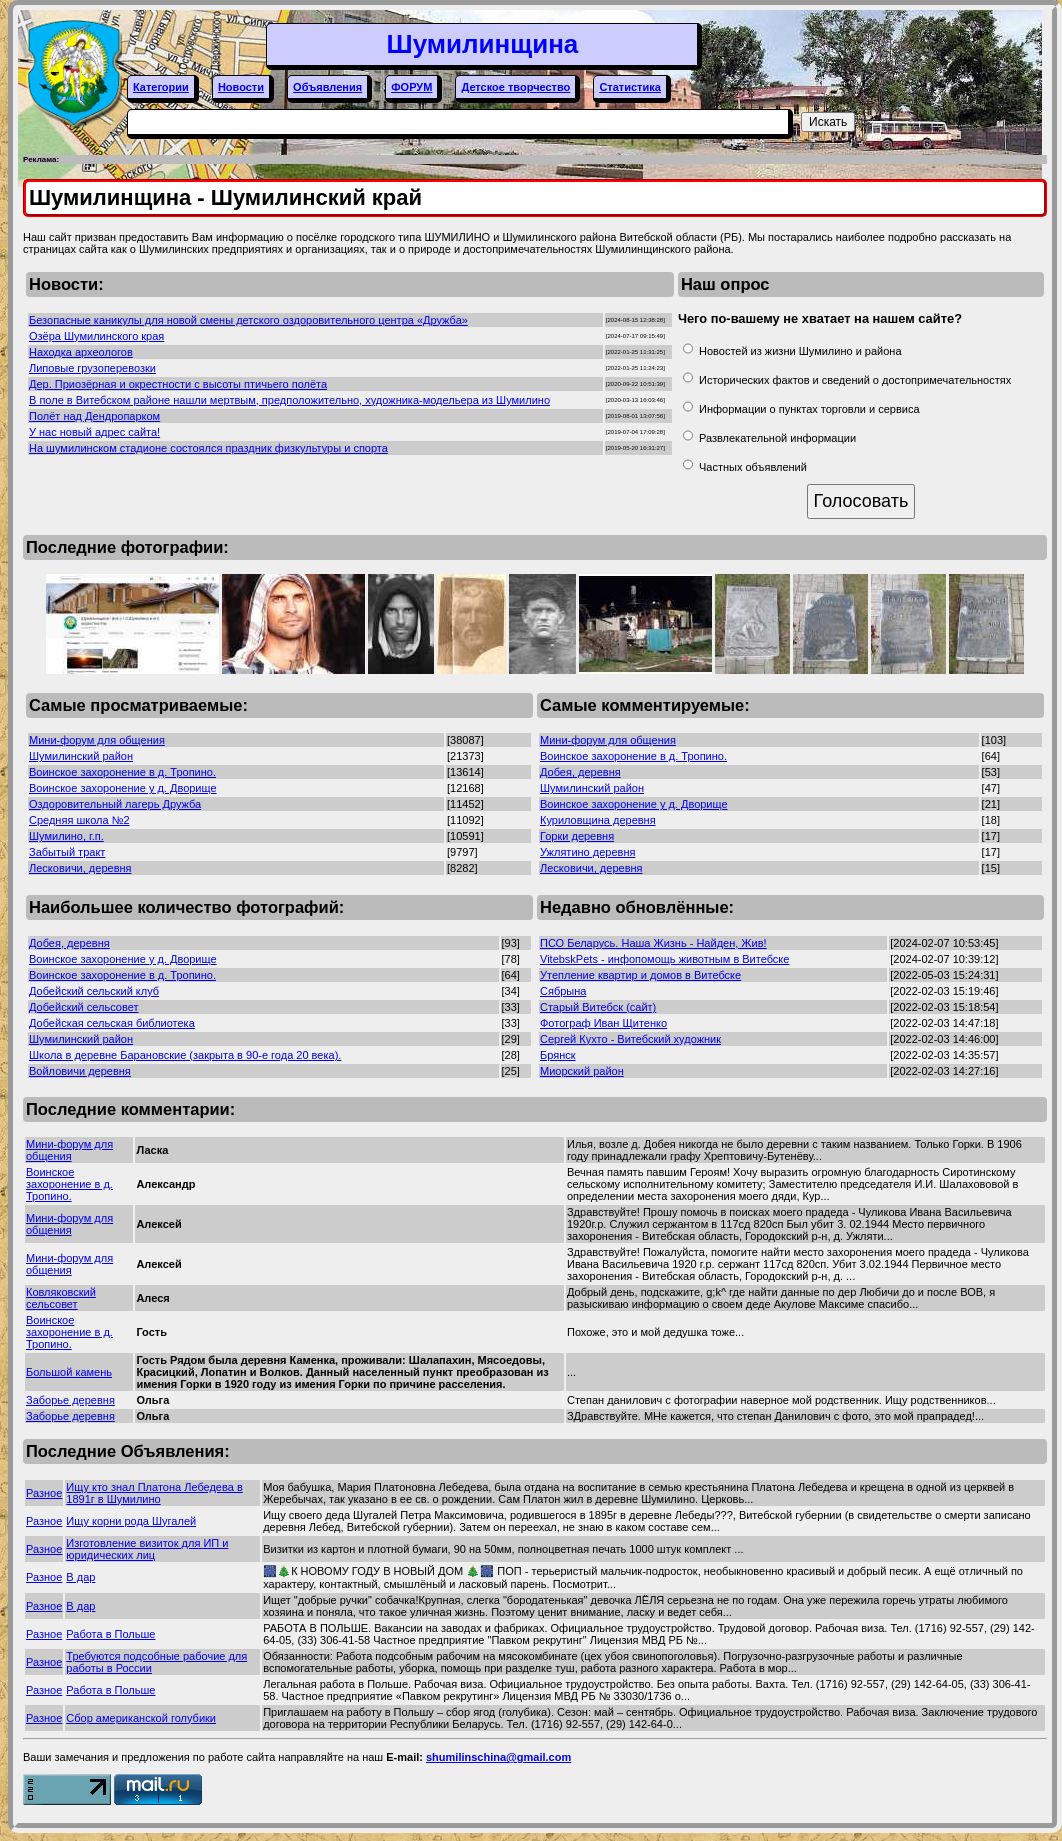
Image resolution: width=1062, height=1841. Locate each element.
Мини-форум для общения (97, 740)
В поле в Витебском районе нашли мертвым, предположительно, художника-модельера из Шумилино (289, 400)
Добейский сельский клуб (94, 991)
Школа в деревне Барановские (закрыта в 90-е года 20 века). (185, 1055)
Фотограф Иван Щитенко (603, 1023)
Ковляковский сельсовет (61, 1298)
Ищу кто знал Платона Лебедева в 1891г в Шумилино (154, 1493)
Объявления (327, 87)
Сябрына (563, 991)
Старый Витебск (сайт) (598, 1007)
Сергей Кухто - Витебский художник (630, 1039)
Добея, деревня (580, 772)
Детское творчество (515, 87)
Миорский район (582, 1071)
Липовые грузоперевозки (92, 368)
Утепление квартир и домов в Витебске (640, 975)
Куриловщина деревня (598, 820)
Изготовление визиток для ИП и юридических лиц (147, 1549)
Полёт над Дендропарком (94, 416)
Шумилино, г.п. (66, 836)
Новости (241, 87)
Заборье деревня (70, 1400)
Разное (44, 1493)
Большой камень (69, 1372)
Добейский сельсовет (83, 1007)
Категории (161, 87)
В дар (80, 1577)
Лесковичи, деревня (80, 868)
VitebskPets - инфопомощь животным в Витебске (664, 959)
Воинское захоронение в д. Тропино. (122, 772)
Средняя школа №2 (79, 820)
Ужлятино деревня (587, 852)
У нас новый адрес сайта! (94, 432)
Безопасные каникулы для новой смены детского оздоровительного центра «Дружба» (248, 320)
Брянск (558, 1055)
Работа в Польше (110, 1634)
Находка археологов (81, 352)
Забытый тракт (67, 852)
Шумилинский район (81, 756)
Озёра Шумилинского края (96, 336)
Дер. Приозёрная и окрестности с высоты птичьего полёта (178, 384)
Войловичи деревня (80, 1071)
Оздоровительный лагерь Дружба (115, 804)
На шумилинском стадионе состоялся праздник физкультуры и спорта (208, 448)
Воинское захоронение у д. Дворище (123, 788)
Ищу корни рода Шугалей (131, 1521)
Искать (828, 122)
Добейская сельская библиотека (112, 1023)
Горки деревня (577, 836)
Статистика (630, 87)
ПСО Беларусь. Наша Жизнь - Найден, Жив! (653, 943)
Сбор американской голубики (141, 1718)
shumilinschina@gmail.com (498, 1757)
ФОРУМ (411, 87)
